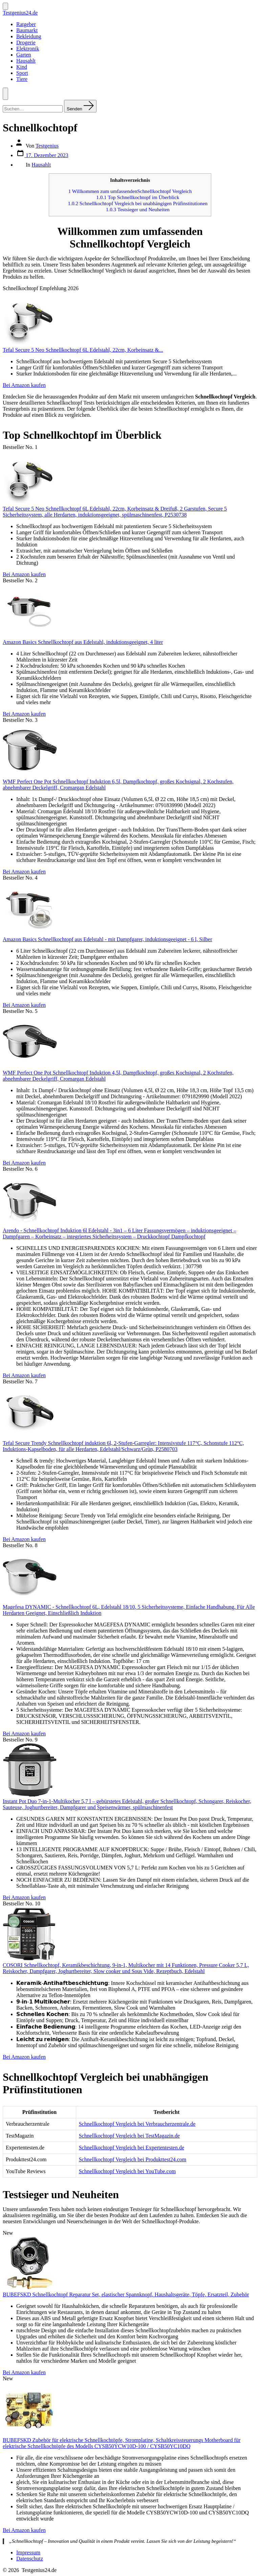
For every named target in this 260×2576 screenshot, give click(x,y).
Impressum (28, 2552)
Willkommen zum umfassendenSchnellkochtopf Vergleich (130, 191)
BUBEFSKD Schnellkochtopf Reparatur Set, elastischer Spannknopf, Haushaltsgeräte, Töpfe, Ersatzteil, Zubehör (126, 2294)
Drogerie (26, 42)
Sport (22, 73)
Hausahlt (26, 61)
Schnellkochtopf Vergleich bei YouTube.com (127, 2171)
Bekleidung (28, 36)
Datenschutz (29, 2558)
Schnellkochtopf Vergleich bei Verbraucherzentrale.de (137, 2124)
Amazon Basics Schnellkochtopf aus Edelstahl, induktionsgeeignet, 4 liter (83, 642)
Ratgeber (26, 24)
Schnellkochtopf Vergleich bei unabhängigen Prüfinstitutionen (138, 203)
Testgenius (47, 146)
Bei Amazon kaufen (24, 385)
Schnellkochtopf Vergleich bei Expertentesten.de (131, 2147)
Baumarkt (27, 30)
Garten (23, 55)
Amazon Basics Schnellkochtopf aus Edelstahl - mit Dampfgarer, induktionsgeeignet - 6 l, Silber (107, 939)
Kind (21, 67)
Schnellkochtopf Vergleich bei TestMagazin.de (129, 2136)
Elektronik (27, 48)
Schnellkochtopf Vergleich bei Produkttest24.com (133, 2159)
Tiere (21, 79)
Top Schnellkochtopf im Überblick (137, 197)
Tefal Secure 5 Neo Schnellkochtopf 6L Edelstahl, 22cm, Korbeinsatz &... (83, 350)
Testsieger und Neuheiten (138, 209)
